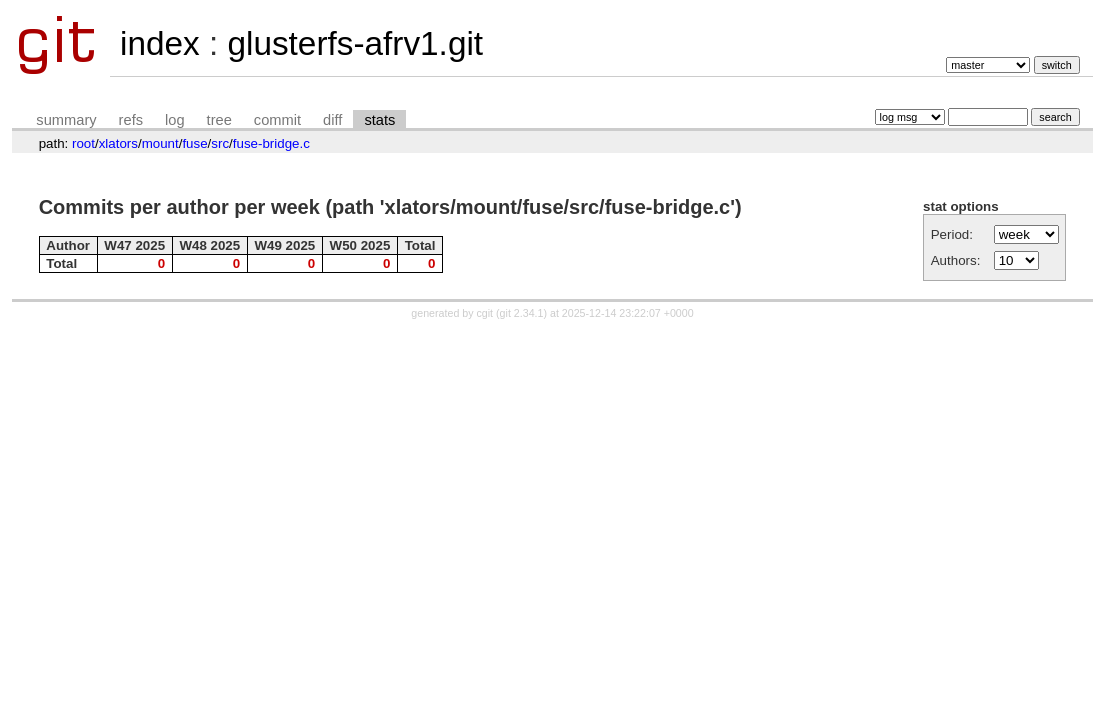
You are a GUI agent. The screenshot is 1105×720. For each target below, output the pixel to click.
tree (219, 120)
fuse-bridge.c (271, 143)
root (83, 143)
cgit (487, 313)
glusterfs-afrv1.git (355, 43)
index (160, 43)
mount (160, 143)
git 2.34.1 (522, 313)
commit (277, 120)
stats (379, 120)
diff (332, 120)
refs (131, 120)
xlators (118, 143)
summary (66, 120)
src (220, 143)
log (175, 120)
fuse (194, 143)
